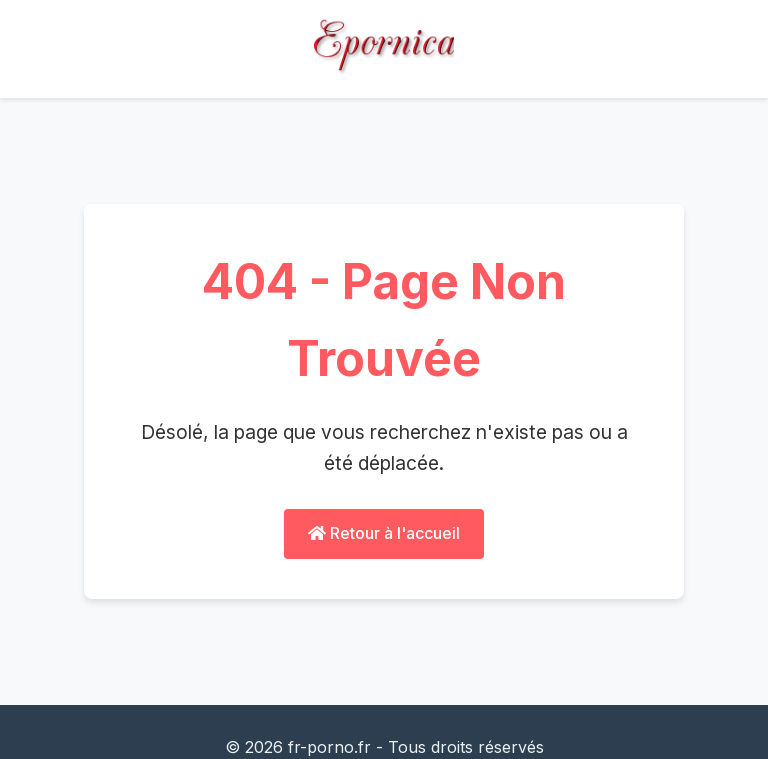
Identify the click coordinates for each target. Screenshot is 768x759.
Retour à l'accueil (384, 533)
